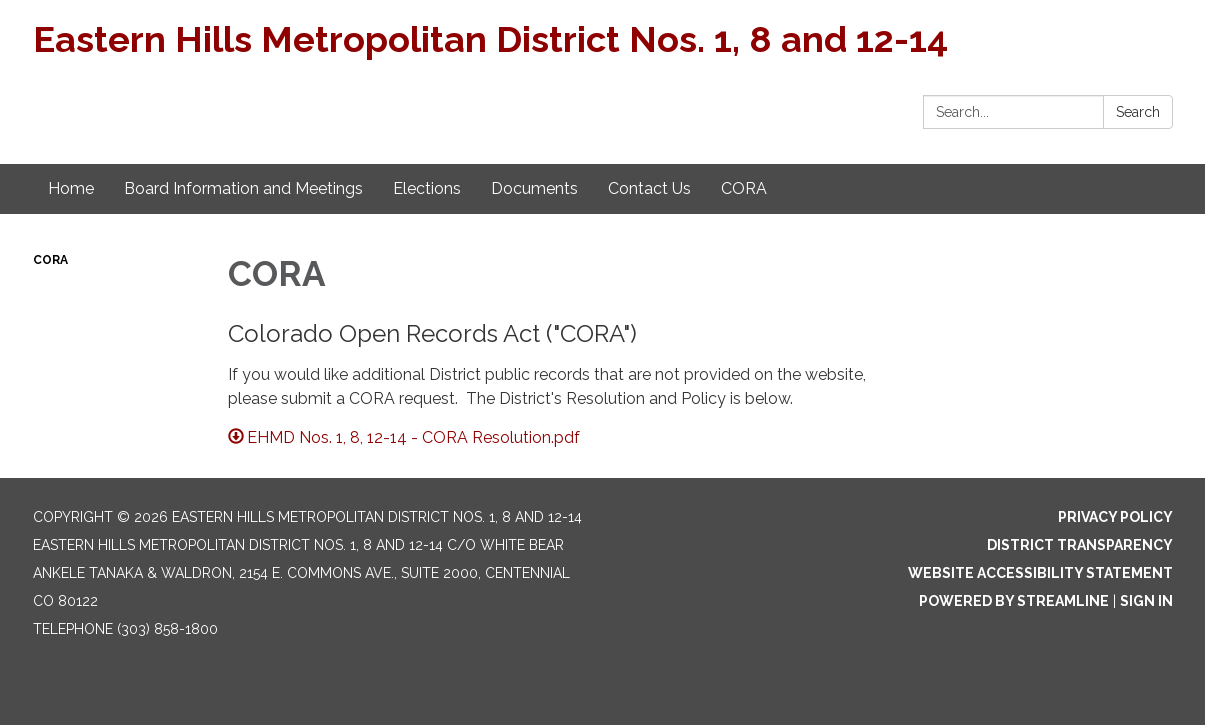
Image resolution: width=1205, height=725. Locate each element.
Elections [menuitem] (427, 188)
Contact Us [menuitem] (649, 188)
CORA (50, 260)
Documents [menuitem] (534, 188)
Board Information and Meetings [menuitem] (243, 188)
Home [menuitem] (71, 188)
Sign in (1146, 601)
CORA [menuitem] (744, 188)
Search (1138, 112)
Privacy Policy (1115, 517)
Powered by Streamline (1014, 601)
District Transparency (1080, 545)
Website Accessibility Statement (1040, 573)
